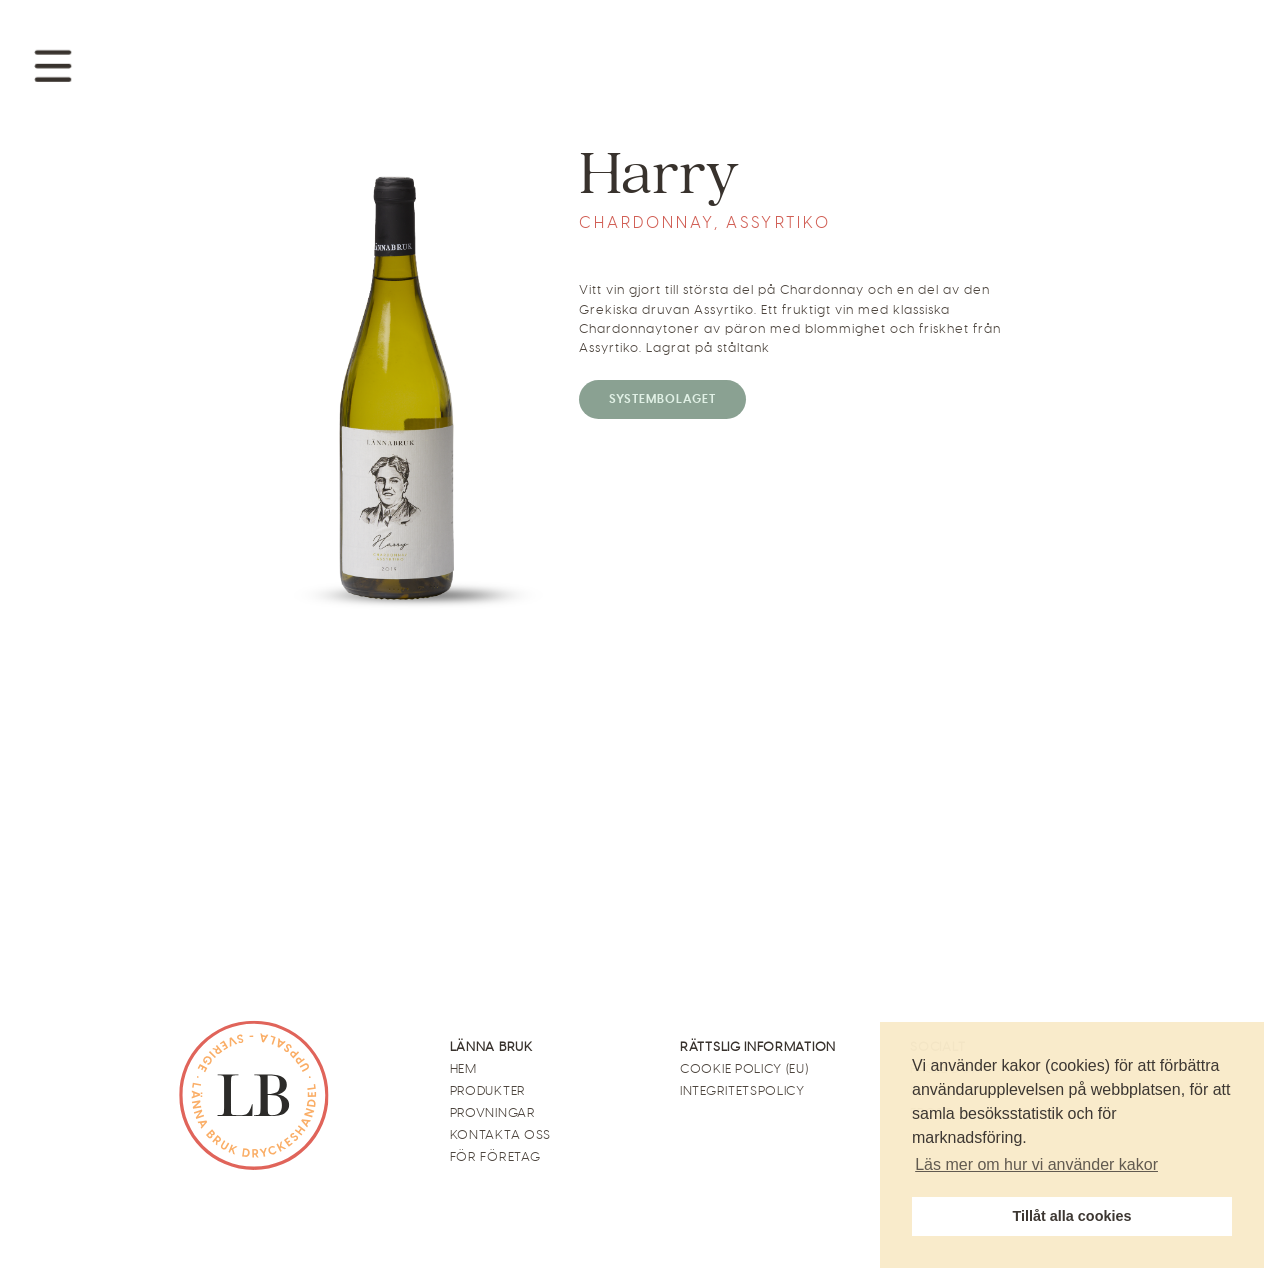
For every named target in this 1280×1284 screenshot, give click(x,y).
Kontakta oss (500, 1134)
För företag (495, 1156)
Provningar (493, 1112)
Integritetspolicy (742, 1090)
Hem (463, 1068)
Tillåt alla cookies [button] (1072, 1216)
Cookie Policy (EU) (744, 1068)
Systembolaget (662, 399)
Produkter (488, 1090)
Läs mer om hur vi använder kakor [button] (1036, 1164)
